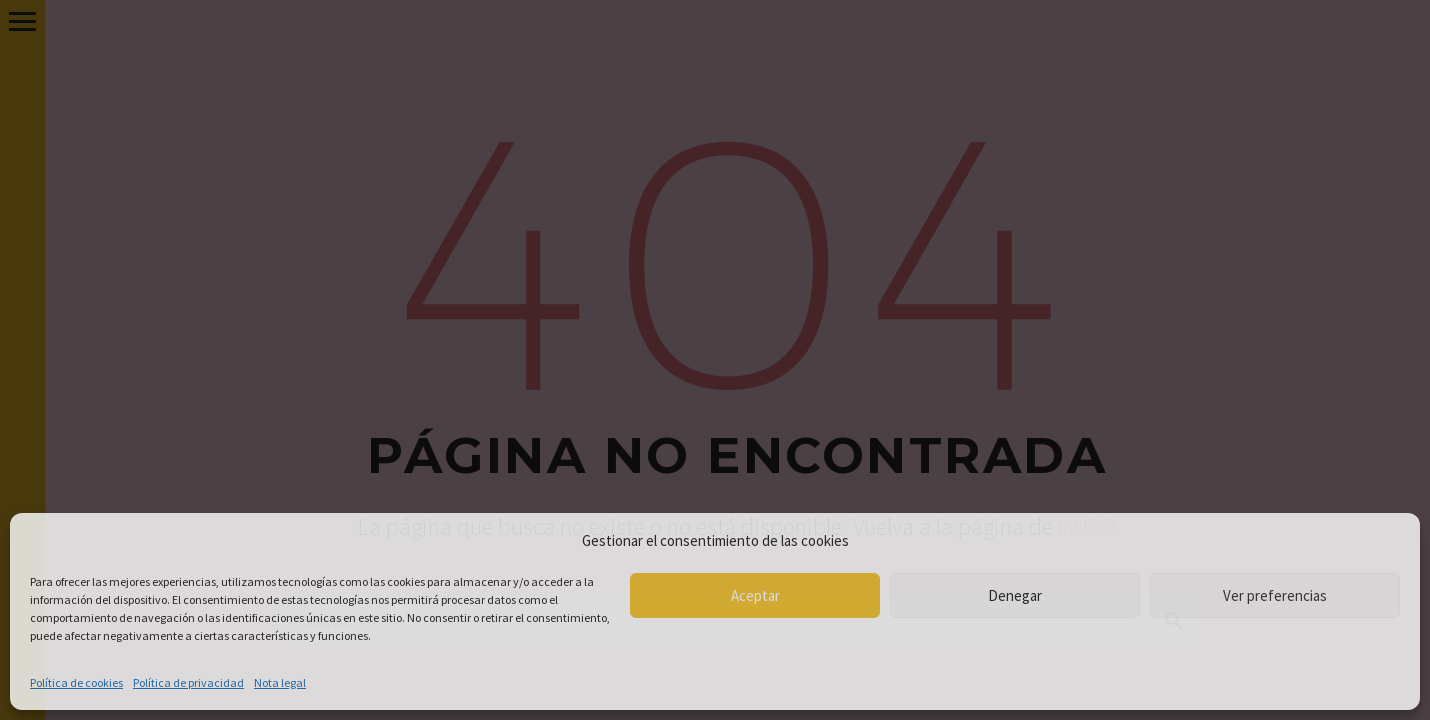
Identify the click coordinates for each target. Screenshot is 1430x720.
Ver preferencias (1275, 595)
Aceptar (755, 595)
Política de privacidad (188, 682)
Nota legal (280, 682)
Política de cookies (76, 682)
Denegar (1015, 595)
